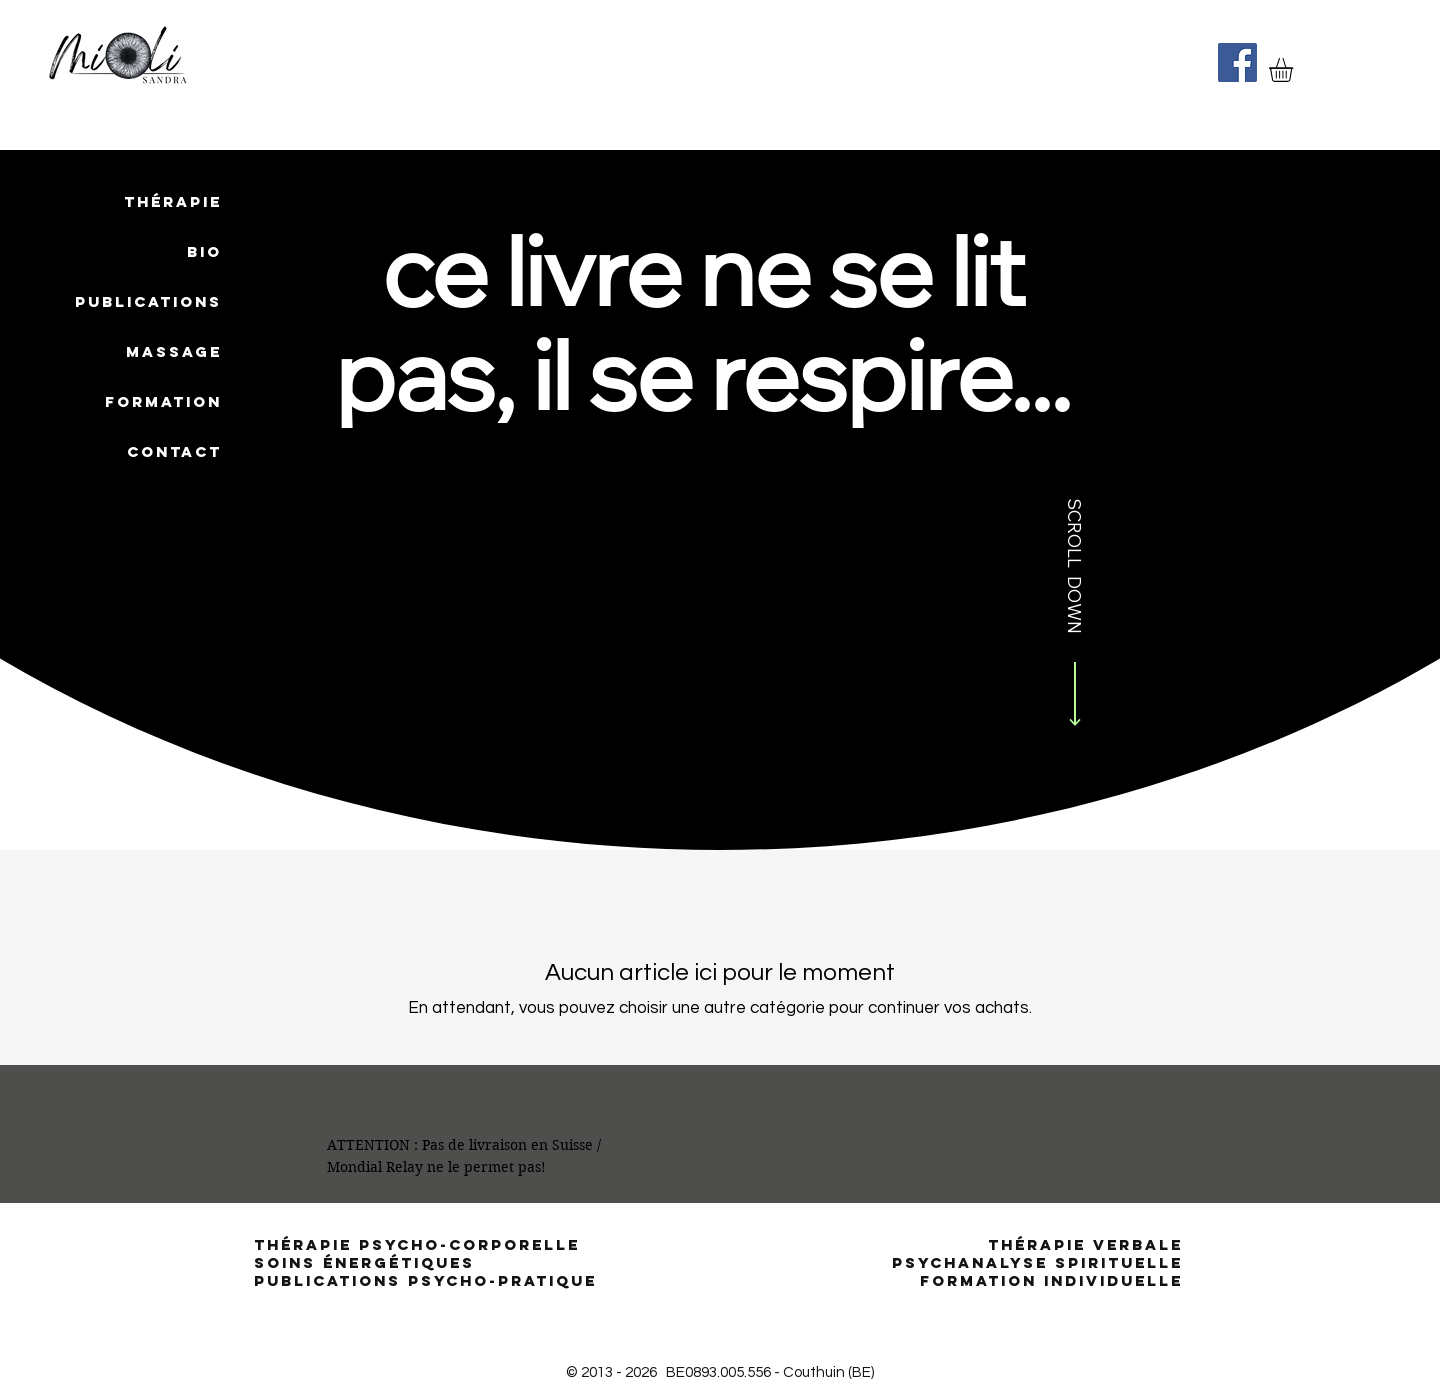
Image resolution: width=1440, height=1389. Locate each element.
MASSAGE (174, 351)
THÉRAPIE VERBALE (1085, 1244)
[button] (1295, 70)
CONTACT (174, 451)
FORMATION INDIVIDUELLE (1051, 1280)
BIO (204, 251)
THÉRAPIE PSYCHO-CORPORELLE (420, 1244)
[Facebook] (1237, 62)
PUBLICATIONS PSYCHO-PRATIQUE (425, 1280)
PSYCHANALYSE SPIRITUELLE (1037, 1262)
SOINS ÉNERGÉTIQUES (364, 1262)
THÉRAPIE (173, 201)
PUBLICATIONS (148, 301)
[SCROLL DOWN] (1075, 616)
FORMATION (163, 401)
